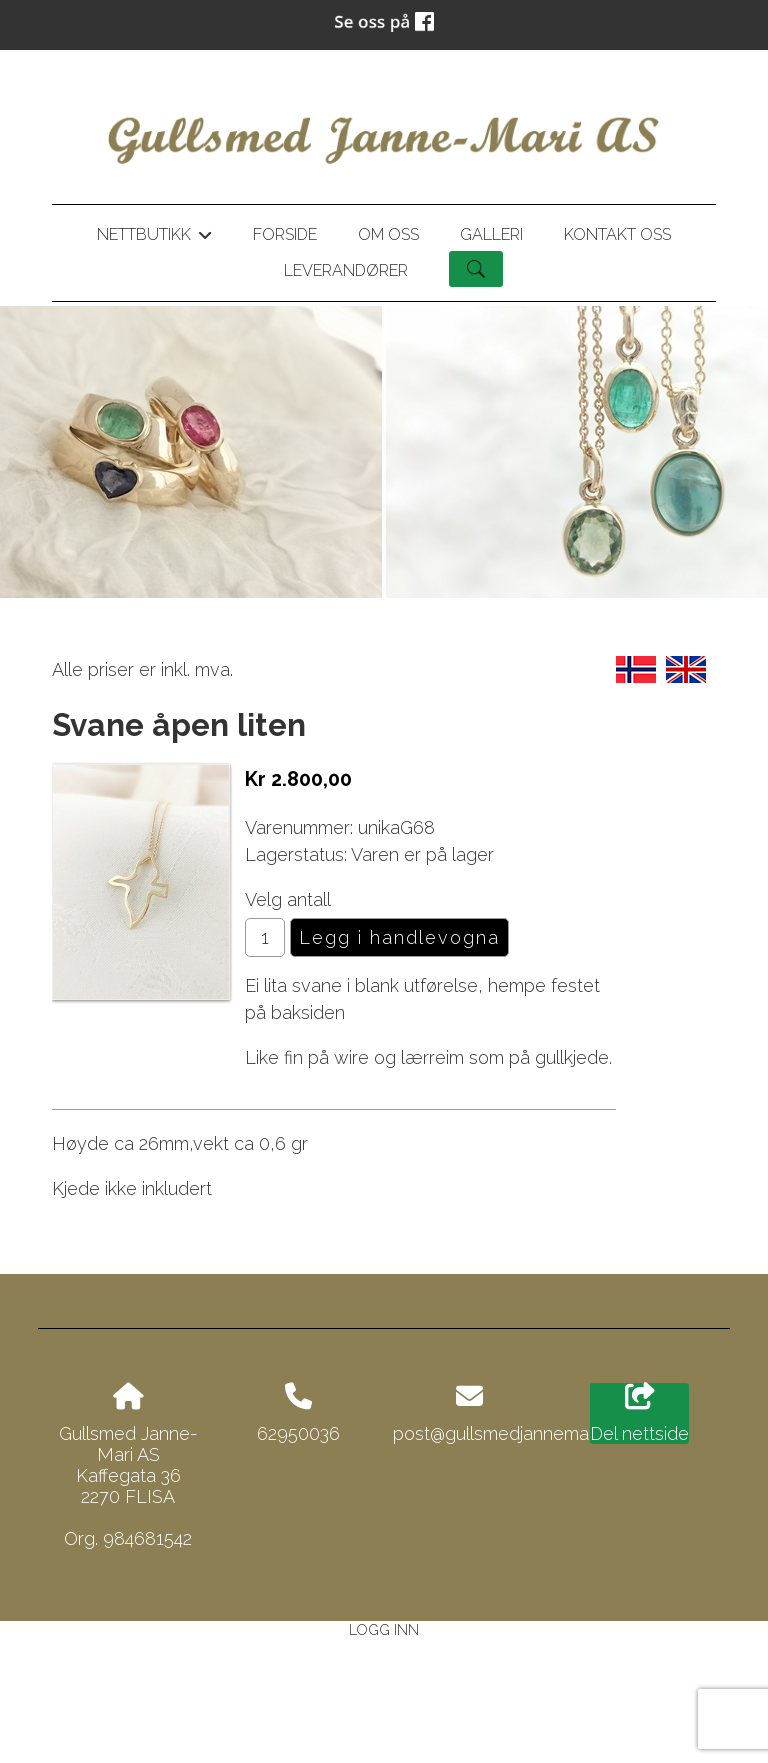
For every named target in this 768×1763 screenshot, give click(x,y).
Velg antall (288, 899)
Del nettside (639, 1414)
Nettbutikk (154, 238)
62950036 (298, 1433)
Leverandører (346, 270)
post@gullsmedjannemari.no (507, 1433)
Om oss (388, 234)
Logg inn (384, 1629)
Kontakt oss (617, 234)
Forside (285, 234)
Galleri (491, 234)
